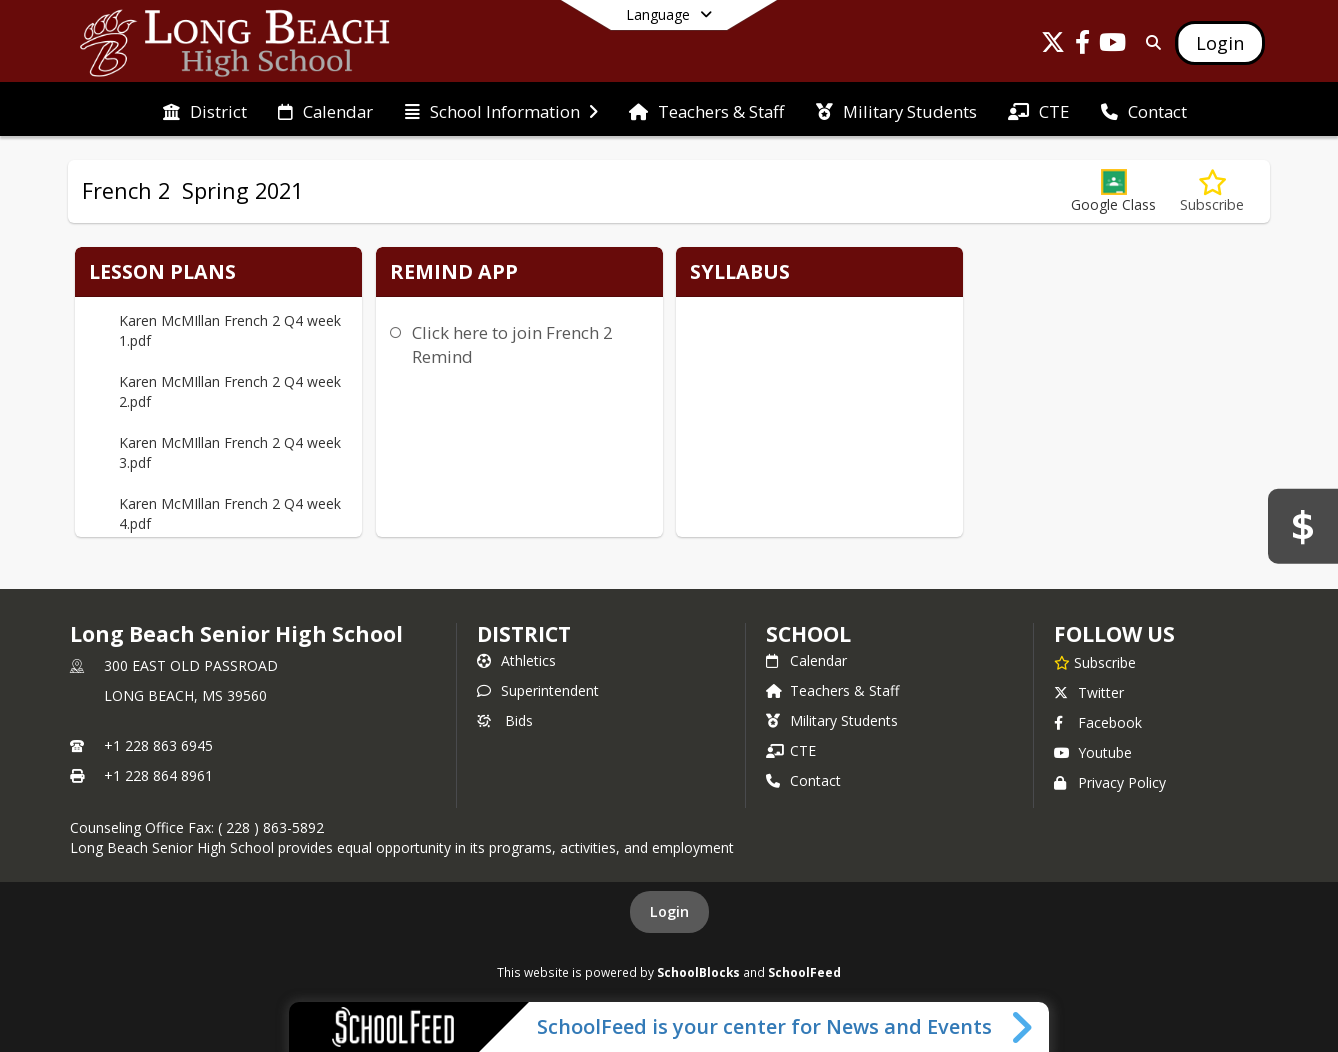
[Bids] (1303, 525)
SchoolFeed (804, 972)
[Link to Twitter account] (1053, 45)
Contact (803, 780)
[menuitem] (205, 110)
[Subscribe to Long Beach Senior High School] (1095, 662)
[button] (1113, 191)
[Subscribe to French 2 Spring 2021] (1212, 191)
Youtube (1093, 752)
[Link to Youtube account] (1113, 45)
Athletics (516, 660)
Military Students (832, 720)
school (808, 634)
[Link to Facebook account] (1083, 45)
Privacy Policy (1110, 782)
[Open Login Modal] (1220, 43)
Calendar (806, 660)
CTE (791, 750)
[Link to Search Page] (1149, 42)
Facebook (1098, 722)
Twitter (1089, 692)
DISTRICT (524, 634)
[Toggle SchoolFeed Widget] (1023, 1027)
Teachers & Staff (832, 690)
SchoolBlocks (698, 972)
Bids (505, 720)
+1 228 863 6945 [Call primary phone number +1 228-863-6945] (158, 745)
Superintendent (538, 690)
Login (669, 911)
